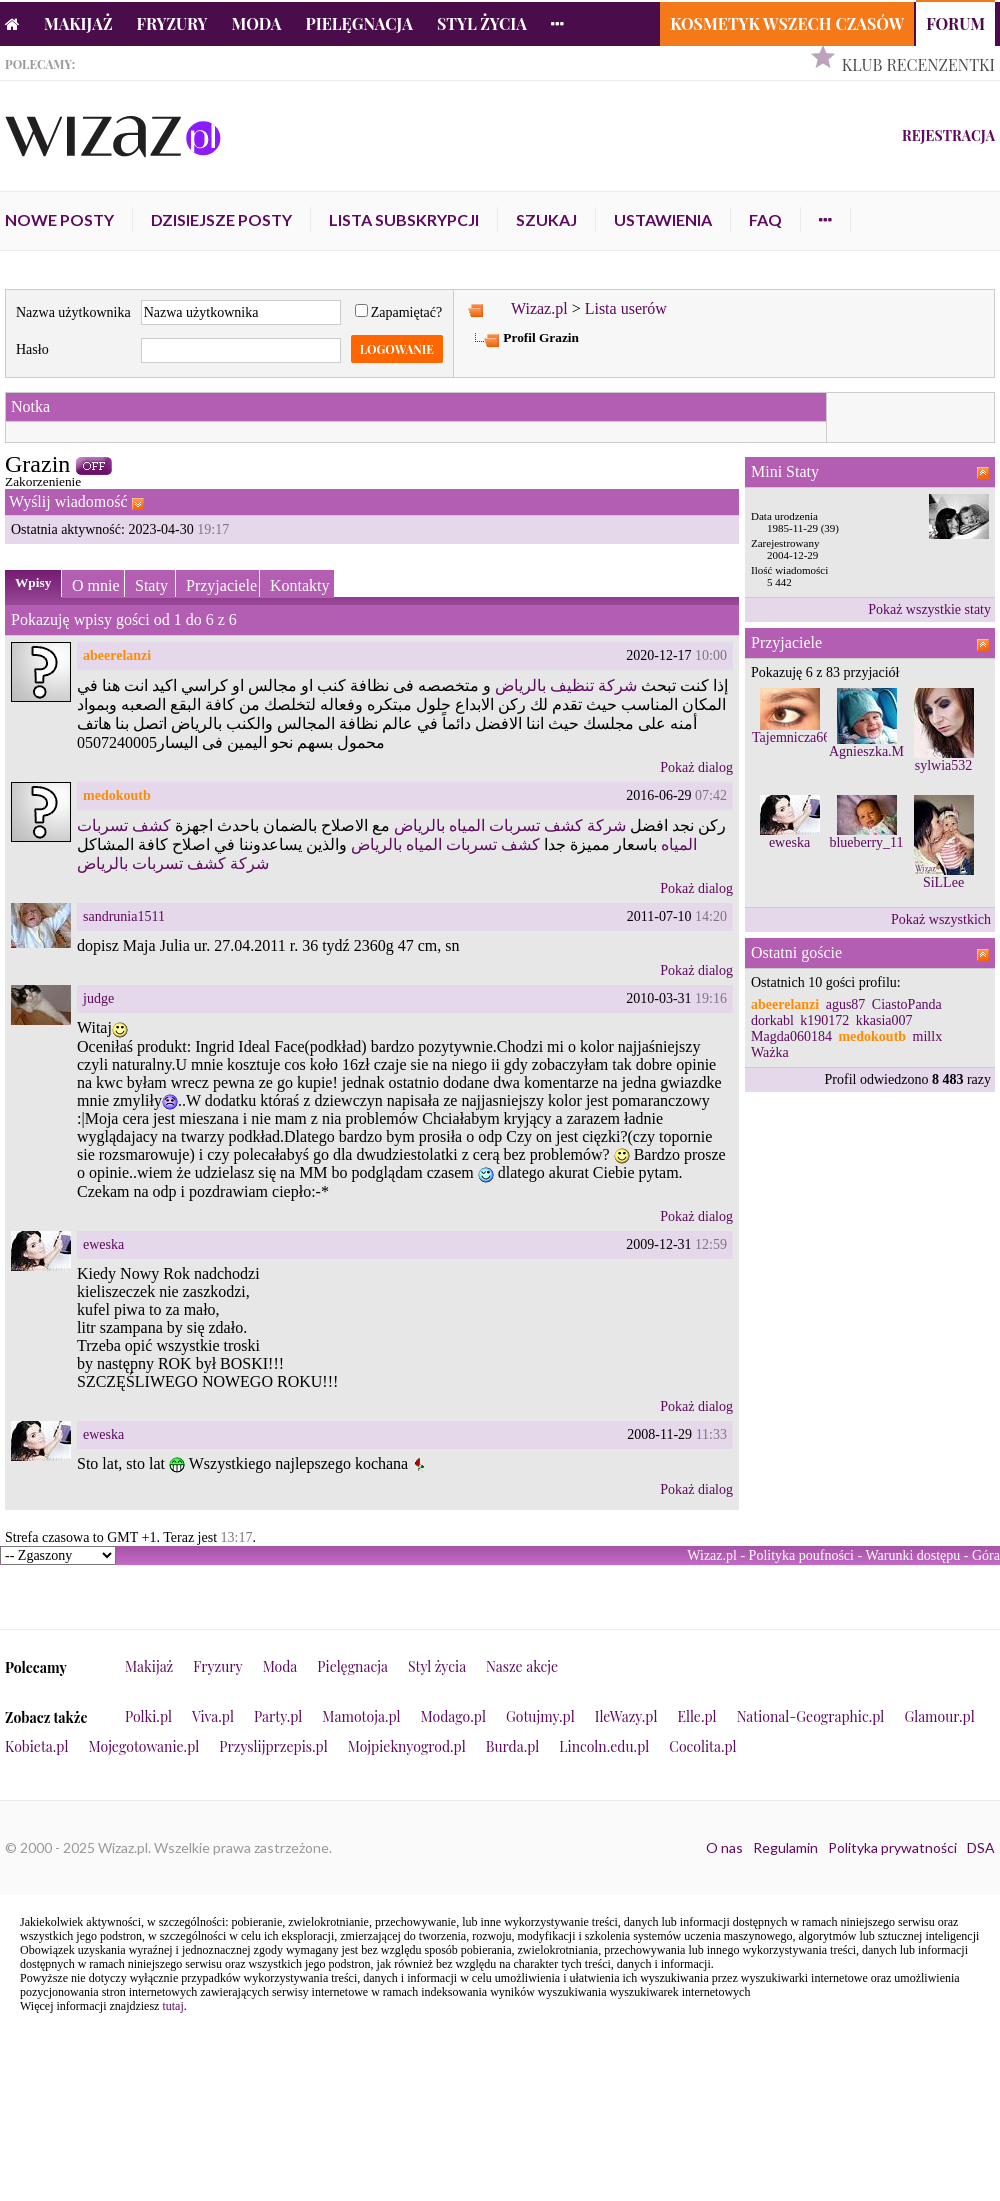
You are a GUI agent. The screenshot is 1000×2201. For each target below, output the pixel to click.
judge (98, 998)
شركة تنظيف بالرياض (566, 685)
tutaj (172, 2006)
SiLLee (943, 882)
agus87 (846, 1004)
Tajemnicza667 (794, 737)
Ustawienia (663, 219)
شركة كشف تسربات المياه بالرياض (510, 825)
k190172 (824, 1020)
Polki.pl (148, 1716)
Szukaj (546, 219)
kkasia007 (884, 1020)
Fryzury (172, 23)
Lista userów (626, 308)
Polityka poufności (801, 1555)
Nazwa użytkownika (73, 312)
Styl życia (482, 23)
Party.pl (278, 1716)
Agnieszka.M (866, 751)
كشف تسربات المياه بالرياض (445, 844)
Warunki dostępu (912, 1555)
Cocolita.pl (702, 1746)
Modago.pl (453, 1716)
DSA (981, 1847)
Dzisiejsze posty (221, 219)
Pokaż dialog (696, 767)
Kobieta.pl (37, 1746)
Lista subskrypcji (404, 219)
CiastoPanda (907, 1004)
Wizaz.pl (539, 308)
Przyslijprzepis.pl (273, 1746)
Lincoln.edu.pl (604, 1746)
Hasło (32, 349)
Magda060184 (791, 1036)
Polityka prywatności (892, 1847)
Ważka (770, 1052)
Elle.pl (696, 1716)
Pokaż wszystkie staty (929, 609)
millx (928, 1036)
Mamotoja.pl (361, 1716)
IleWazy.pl (626, 1716)
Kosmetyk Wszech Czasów (787, 23)
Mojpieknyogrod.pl (407, 1746)
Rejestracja (948, 135)
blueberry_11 (866, 842)
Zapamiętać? (399, 312)
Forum (955, 23)
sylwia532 (944, 765)
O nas (724, 1847)
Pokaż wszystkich (941, 919)
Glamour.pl (939, 1716)
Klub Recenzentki (918, 64)
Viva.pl (213, 1716)
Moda (257, 23)
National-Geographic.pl (811, 1716)
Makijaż (78, 23)
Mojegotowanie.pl (144, 1746)
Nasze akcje (522, 1666)
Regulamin (785, 1847)
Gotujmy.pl (540, 1716)
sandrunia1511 (124, 916)
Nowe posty (59, 219)
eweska (103, 1244)
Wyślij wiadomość (68, 501)
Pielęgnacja (358, 23)
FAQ (765, 219)
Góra (986, 1555)
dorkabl (772, 1020)
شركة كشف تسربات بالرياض (173, 863)
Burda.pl (513, 1746)
